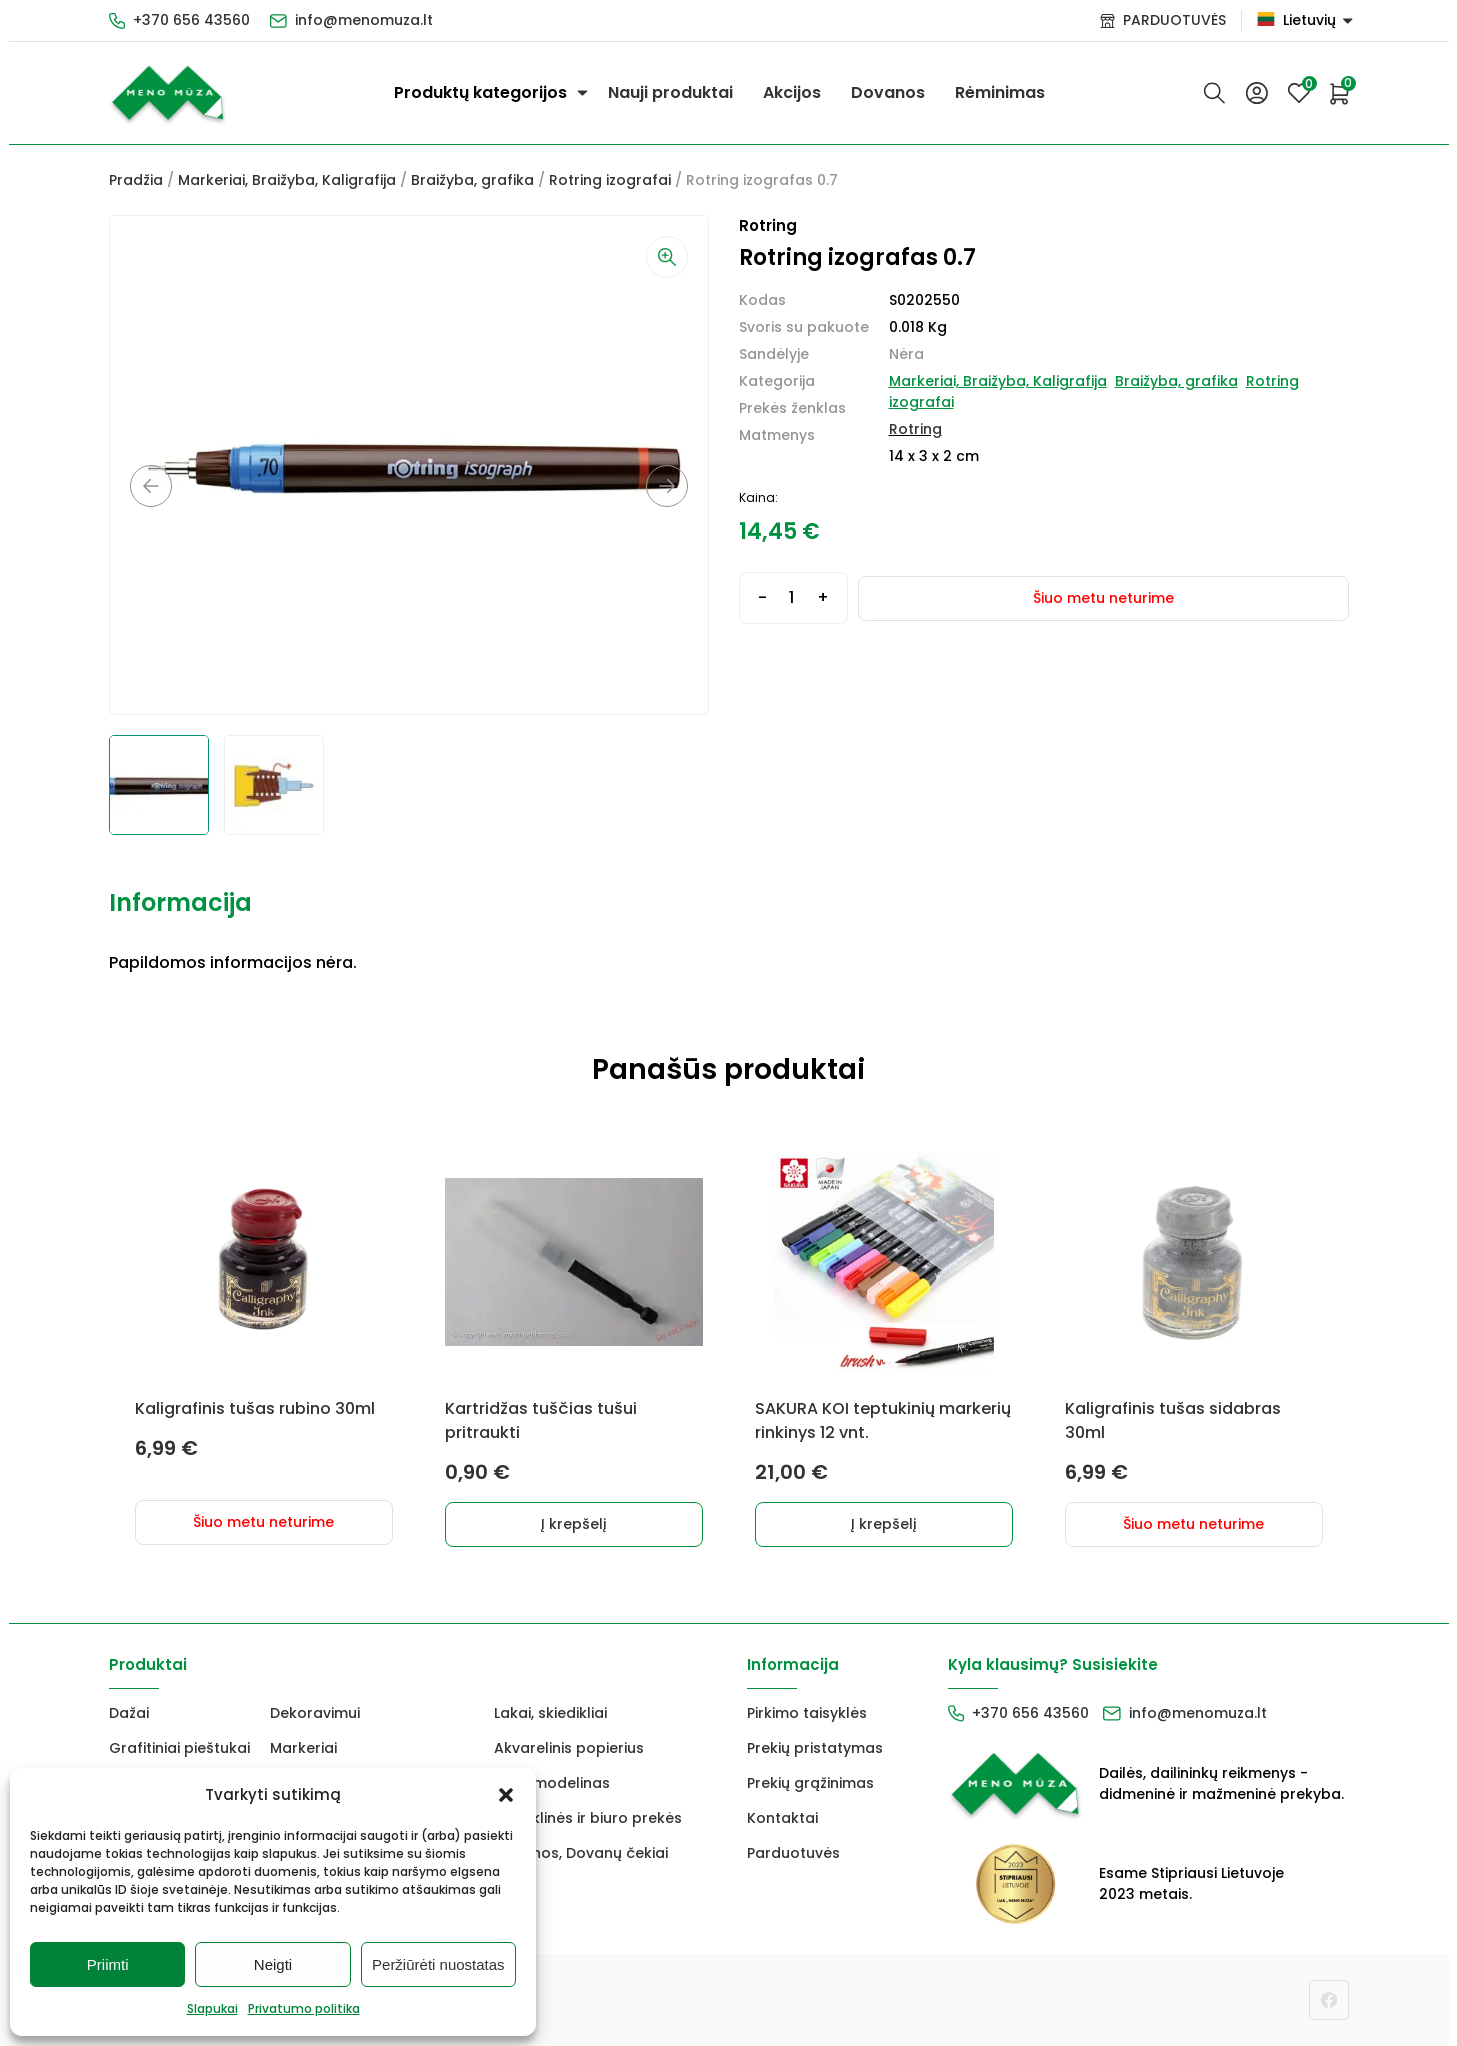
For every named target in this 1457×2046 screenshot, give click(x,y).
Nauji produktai (670, 92)
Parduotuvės (793, 1853)
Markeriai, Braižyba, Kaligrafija (287, 180)
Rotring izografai (610, 180)
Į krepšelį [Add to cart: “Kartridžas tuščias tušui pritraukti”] (573, 1524)
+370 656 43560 (191, 20)
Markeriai (303, 1748)
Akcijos (792, 92)
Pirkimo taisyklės (807, 1713)
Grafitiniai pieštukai (179, 1748)
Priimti (108, 1964)
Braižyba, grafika (472, 180)
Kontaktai (782, 1818)
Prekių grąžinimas (810, 1783)
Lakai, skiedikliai (550, 1713)
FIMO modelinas (552, 1783)
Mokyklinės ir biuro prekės (588, 1818)
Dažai (129, 1713)
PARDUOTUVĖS (1174, 20)
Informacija (180, 902)
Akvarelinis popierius (569, 1748)
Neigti (273, 1964)
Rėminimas (1000, 92)
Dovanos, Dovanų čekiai (581, 1853)
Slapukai (212, 2008)
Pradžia (136, 180)
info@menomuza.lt (364, 20)
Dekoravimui (315, 1713)
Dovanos (888, 92)
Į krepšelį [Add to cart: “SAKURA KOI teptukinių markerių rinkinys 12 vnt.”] (883, 1524)
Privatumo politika (304, 2008)
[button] (506, 1795)
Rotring (915, 429)
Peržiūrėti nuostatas (438, 1964)
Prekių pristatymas (815, 1748)
